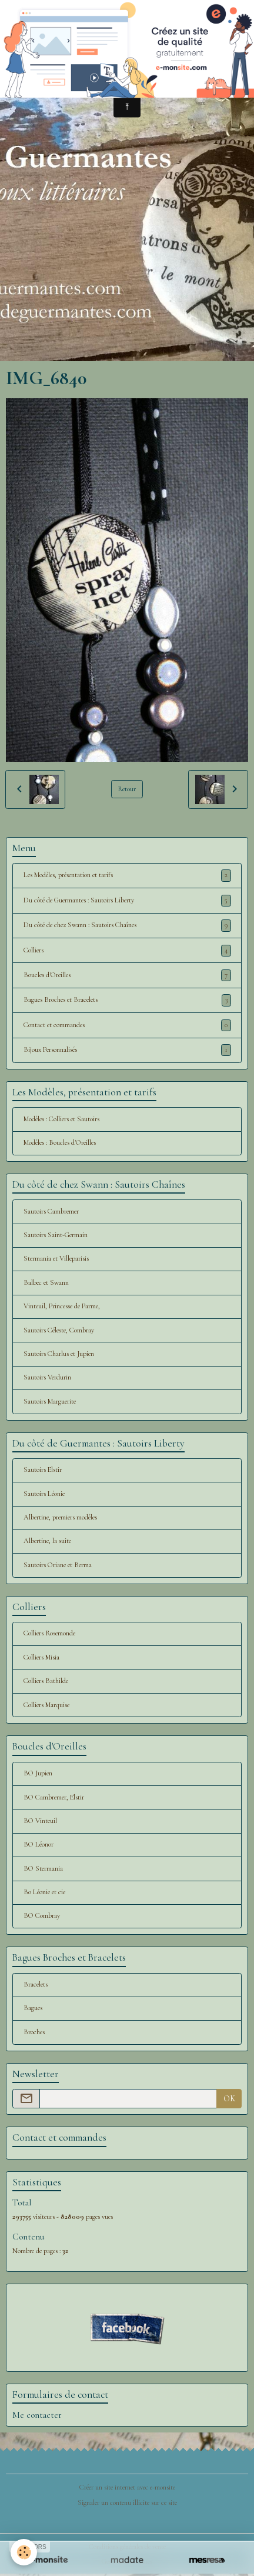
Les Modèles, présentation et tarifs (127, 875)
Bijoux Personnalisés (127, 1050)
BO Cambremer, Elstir (54, 1797)
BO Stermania (43, 1868)
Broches (34, 2032)
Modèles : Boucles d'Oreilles (60, 1142)
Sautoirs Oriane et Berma (58, 1565)
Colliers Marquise (46, 1705)
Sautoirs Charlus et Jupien (59, 1353)
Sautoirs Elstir (43, 1469)
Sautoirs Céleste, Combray (59, 1330)
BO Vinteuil (40, 1821)
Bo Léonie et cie (44, 1892)
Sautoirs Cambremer (51, 1211)
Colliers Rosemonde (49, 1633)
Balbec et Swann (46, 1282)
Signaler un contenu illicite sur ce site (127, 2502)
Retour (127, 789)
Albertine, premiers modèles (60, 1517)
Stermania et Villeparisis (56, 1258)
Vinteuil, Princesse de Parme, (62, 1306)
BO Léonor (39, 1844)
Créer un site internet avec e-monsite (127, 2487)
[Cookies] (24, 2552)
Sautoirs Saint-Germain (56, 1235)
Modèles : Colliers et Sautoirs (61, 1119)
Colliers (127, 951)
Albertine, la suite (47, 1541)
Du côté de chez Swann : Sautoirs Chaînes (127, 925)
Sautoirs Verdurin (47, 1377)
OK (229, 2099)
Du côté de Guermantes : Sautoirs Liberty (127, 901)
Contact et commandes (127, 1025)
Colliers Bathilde (46, 1681)
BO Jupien (38, 1773)
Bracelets (36, 1984)
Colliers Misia (41, 1657)
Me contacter (37, 2415)
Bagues (33, 2008)
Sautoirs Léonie (44, 1493)
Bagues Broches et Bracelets (127, 1000)
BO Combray (42, 1915)
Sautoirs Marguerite (50, 1401)
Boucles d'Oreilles (127, 975)
